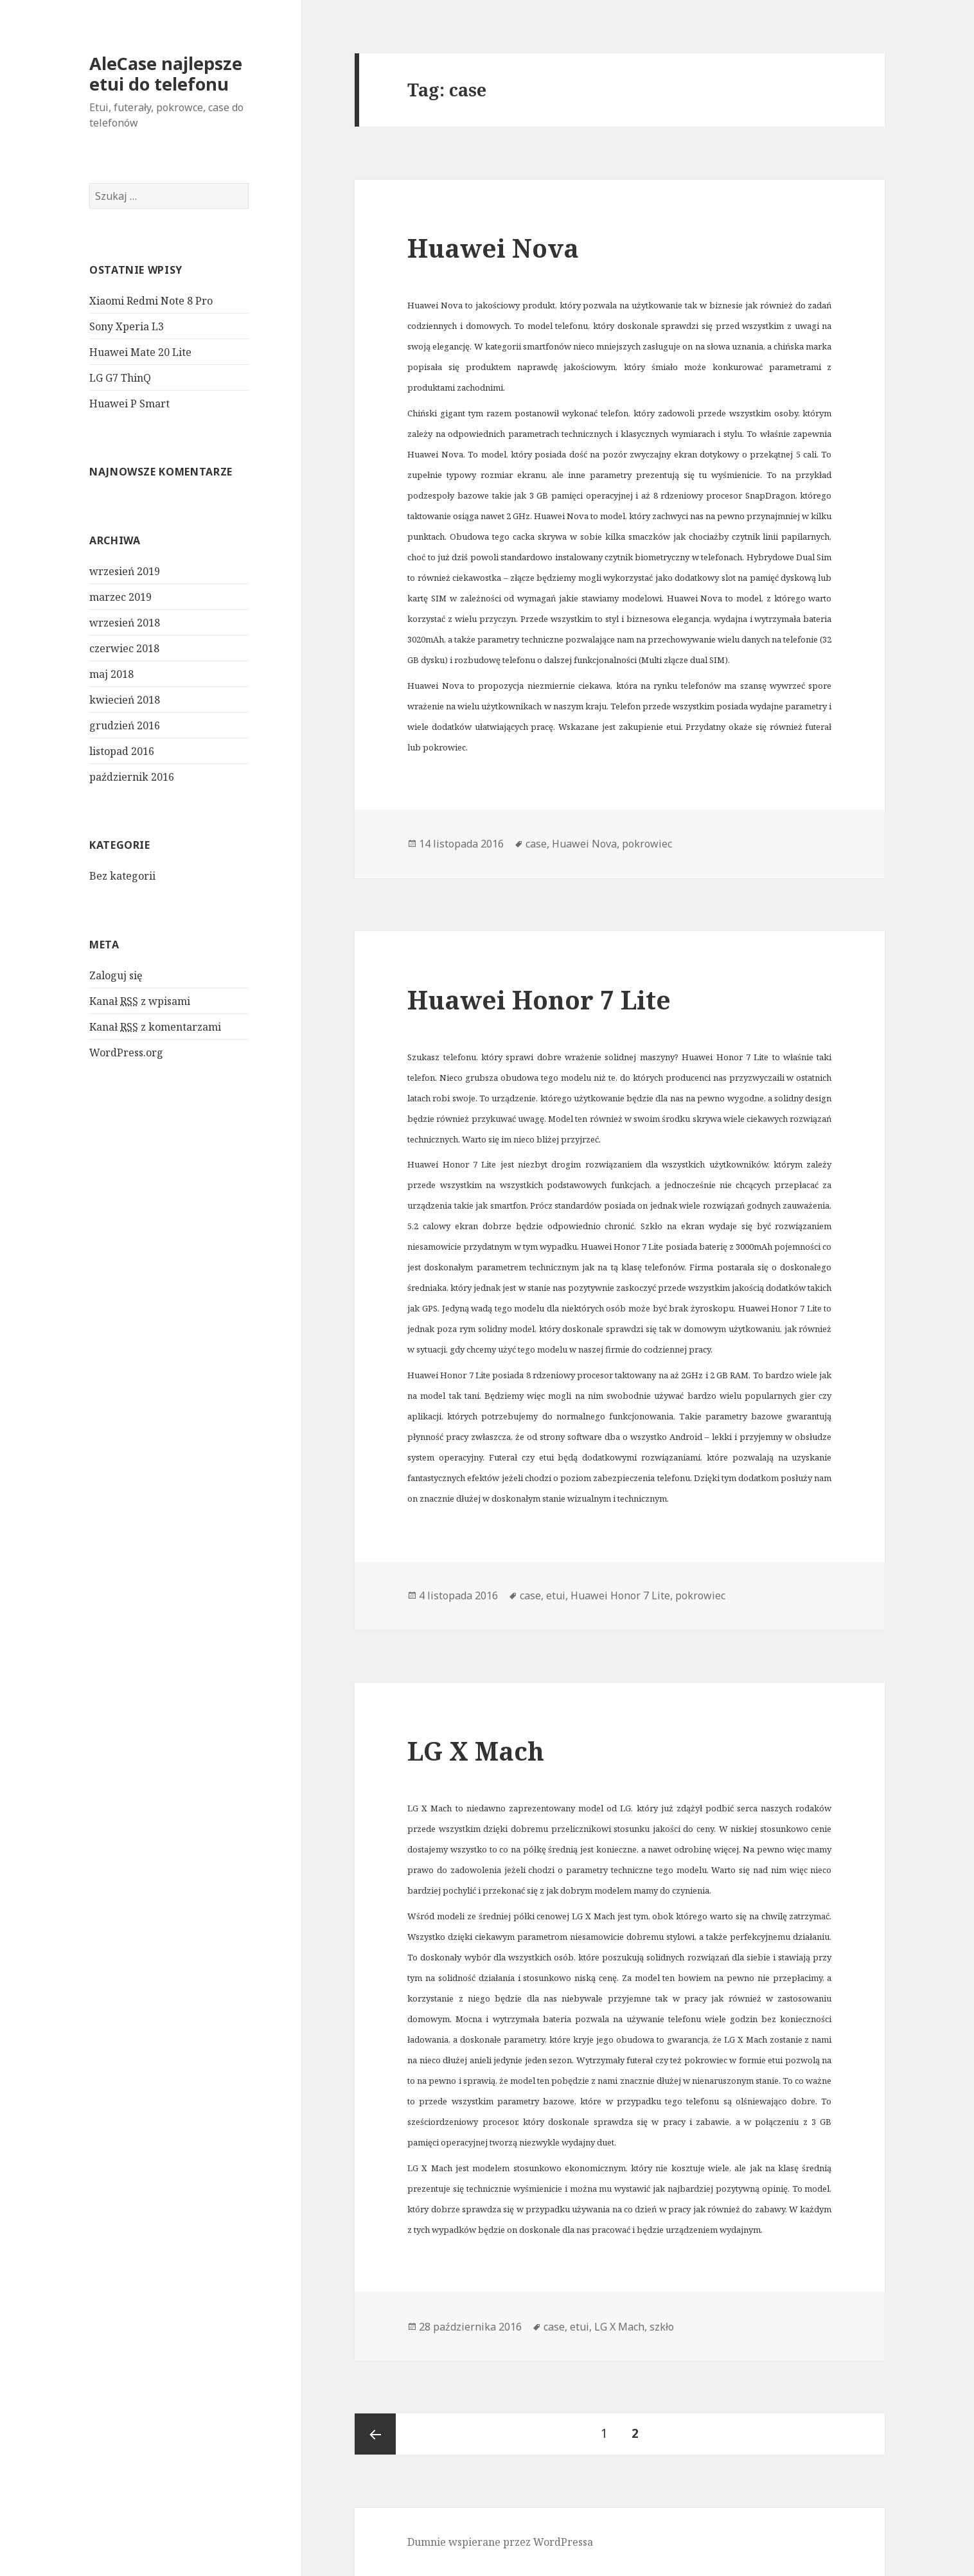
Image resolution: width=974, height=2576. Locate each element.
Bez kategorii (122, 876)
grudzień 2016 (124, 725)
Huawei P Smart (129, 403)
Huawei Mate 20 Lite (140, 352)
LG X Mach (475, 1751)
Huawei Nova (493, 248)
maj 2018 (111, 674)
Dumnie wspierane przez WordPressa (500, 2542)
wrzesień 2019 (124, 571)
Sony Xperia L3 (126, 326)
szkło (662, 2327)
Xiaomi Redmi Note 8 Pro (151, 301)
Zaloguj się (116, 975)
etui (555, 1595)
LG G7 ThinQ (120, 378)
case (536, 844)
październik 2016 (131, 777)
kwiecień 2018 (124, 700)
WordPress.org (126, 1052)
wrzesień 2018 (124, 623)
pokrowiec (647, 844)
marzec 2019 (120, 597)
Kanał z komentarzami (155, 1027)
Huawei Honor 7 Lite (539, 999)
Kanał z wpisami (139, 1001)
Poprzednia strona (375, 2434)
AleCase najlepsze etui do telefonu (165, 73)
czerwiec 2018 (124, 648)
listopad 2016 (121, 751)
